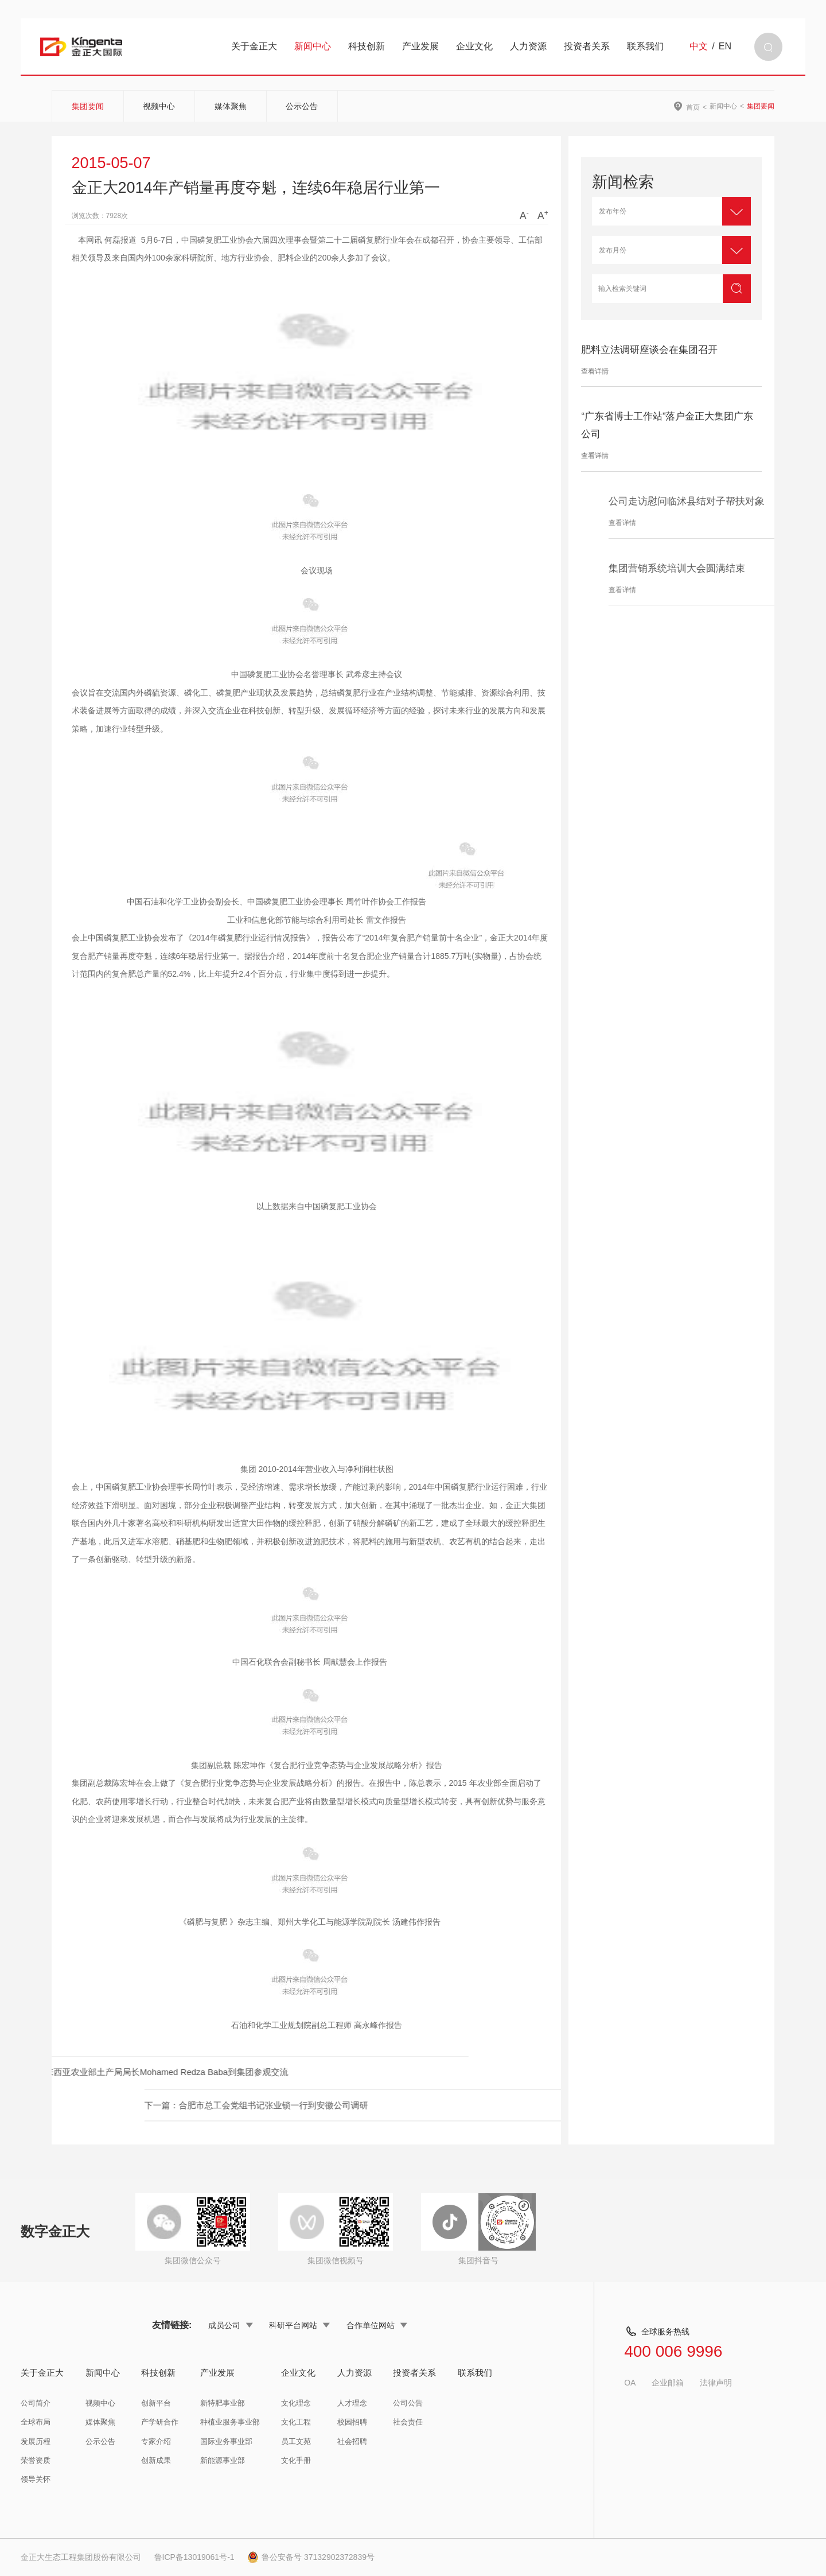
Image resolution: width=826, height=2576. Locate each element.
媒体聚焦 (231, 106)
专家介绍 (156, 2441)
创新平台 (156, 2403)
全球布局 (35, 2422)
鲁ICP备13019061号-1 (194, 2557)
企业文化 (474, 46)
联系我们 (645, 46)
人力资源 (528, 46)
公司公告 (408, 2403)
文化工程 (296, 2422)
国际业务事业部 (226, 2441)
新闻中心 (312, 46)
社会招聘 (352, 2441)
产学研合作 (159, 2422)
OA (630, 2383)
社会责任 (408, 2422)
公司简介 (35, 2403)
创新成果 (156, 2460)
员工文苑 (296, 2441)
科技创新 (366, 46)
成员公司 (230, 2325)
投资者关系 (587, 46)
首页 (693, 107)
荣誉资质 (35, 2460)
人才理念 (352, 2403)
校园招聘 (352, 2422)
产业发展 (420, 46)
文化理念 (296, 2403)
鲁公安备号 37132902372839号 (311, 2557)
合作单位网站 (376, 2325)
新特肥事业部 (222, 2403)
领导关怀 (35, 2479)
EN (725, 46)
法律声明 (716, 2383)
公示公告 (302, 106)
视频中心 (159, 106)
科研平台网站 (299, 2325)
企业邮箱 (668, 2383)
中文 (698, 46)
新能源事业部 (222, 2460)
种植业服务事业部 (230, 2422)
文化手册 (296, 2460)
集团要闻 (88, 106)
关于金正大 (254, 46)
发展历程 (35, 2441)
